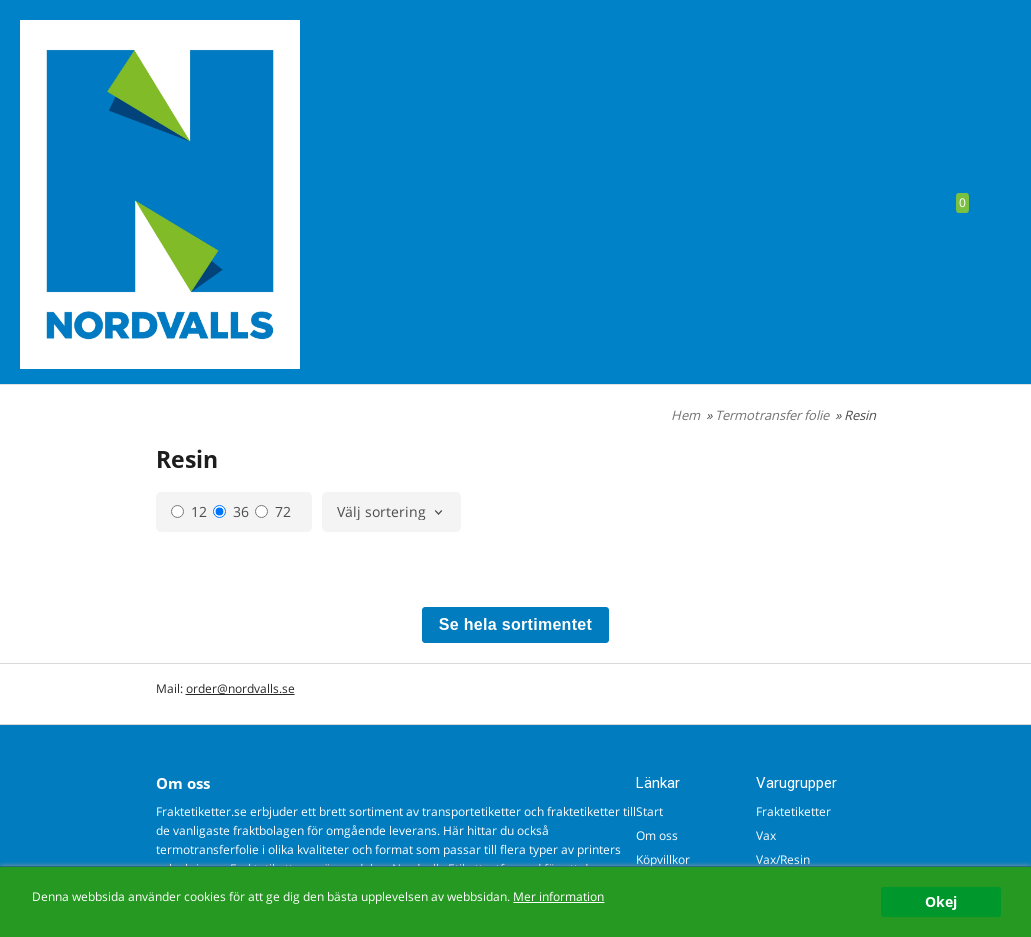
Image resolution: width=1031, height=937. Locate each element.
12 (189, 511)
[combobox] (391, 513)
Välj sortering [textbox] (381, 513)
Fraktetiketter (793, 811)
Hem (685, 415)
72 (273, 511)
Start (649, 811)
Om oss (657, 835)
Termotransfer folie (773, 415)
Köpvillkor (663, 859)
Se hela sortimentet (515, 624)
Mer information (558, 896)
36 (231, 511)
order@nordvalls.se (240, 688)
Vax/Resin (783, 859)
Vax (766, 835)
